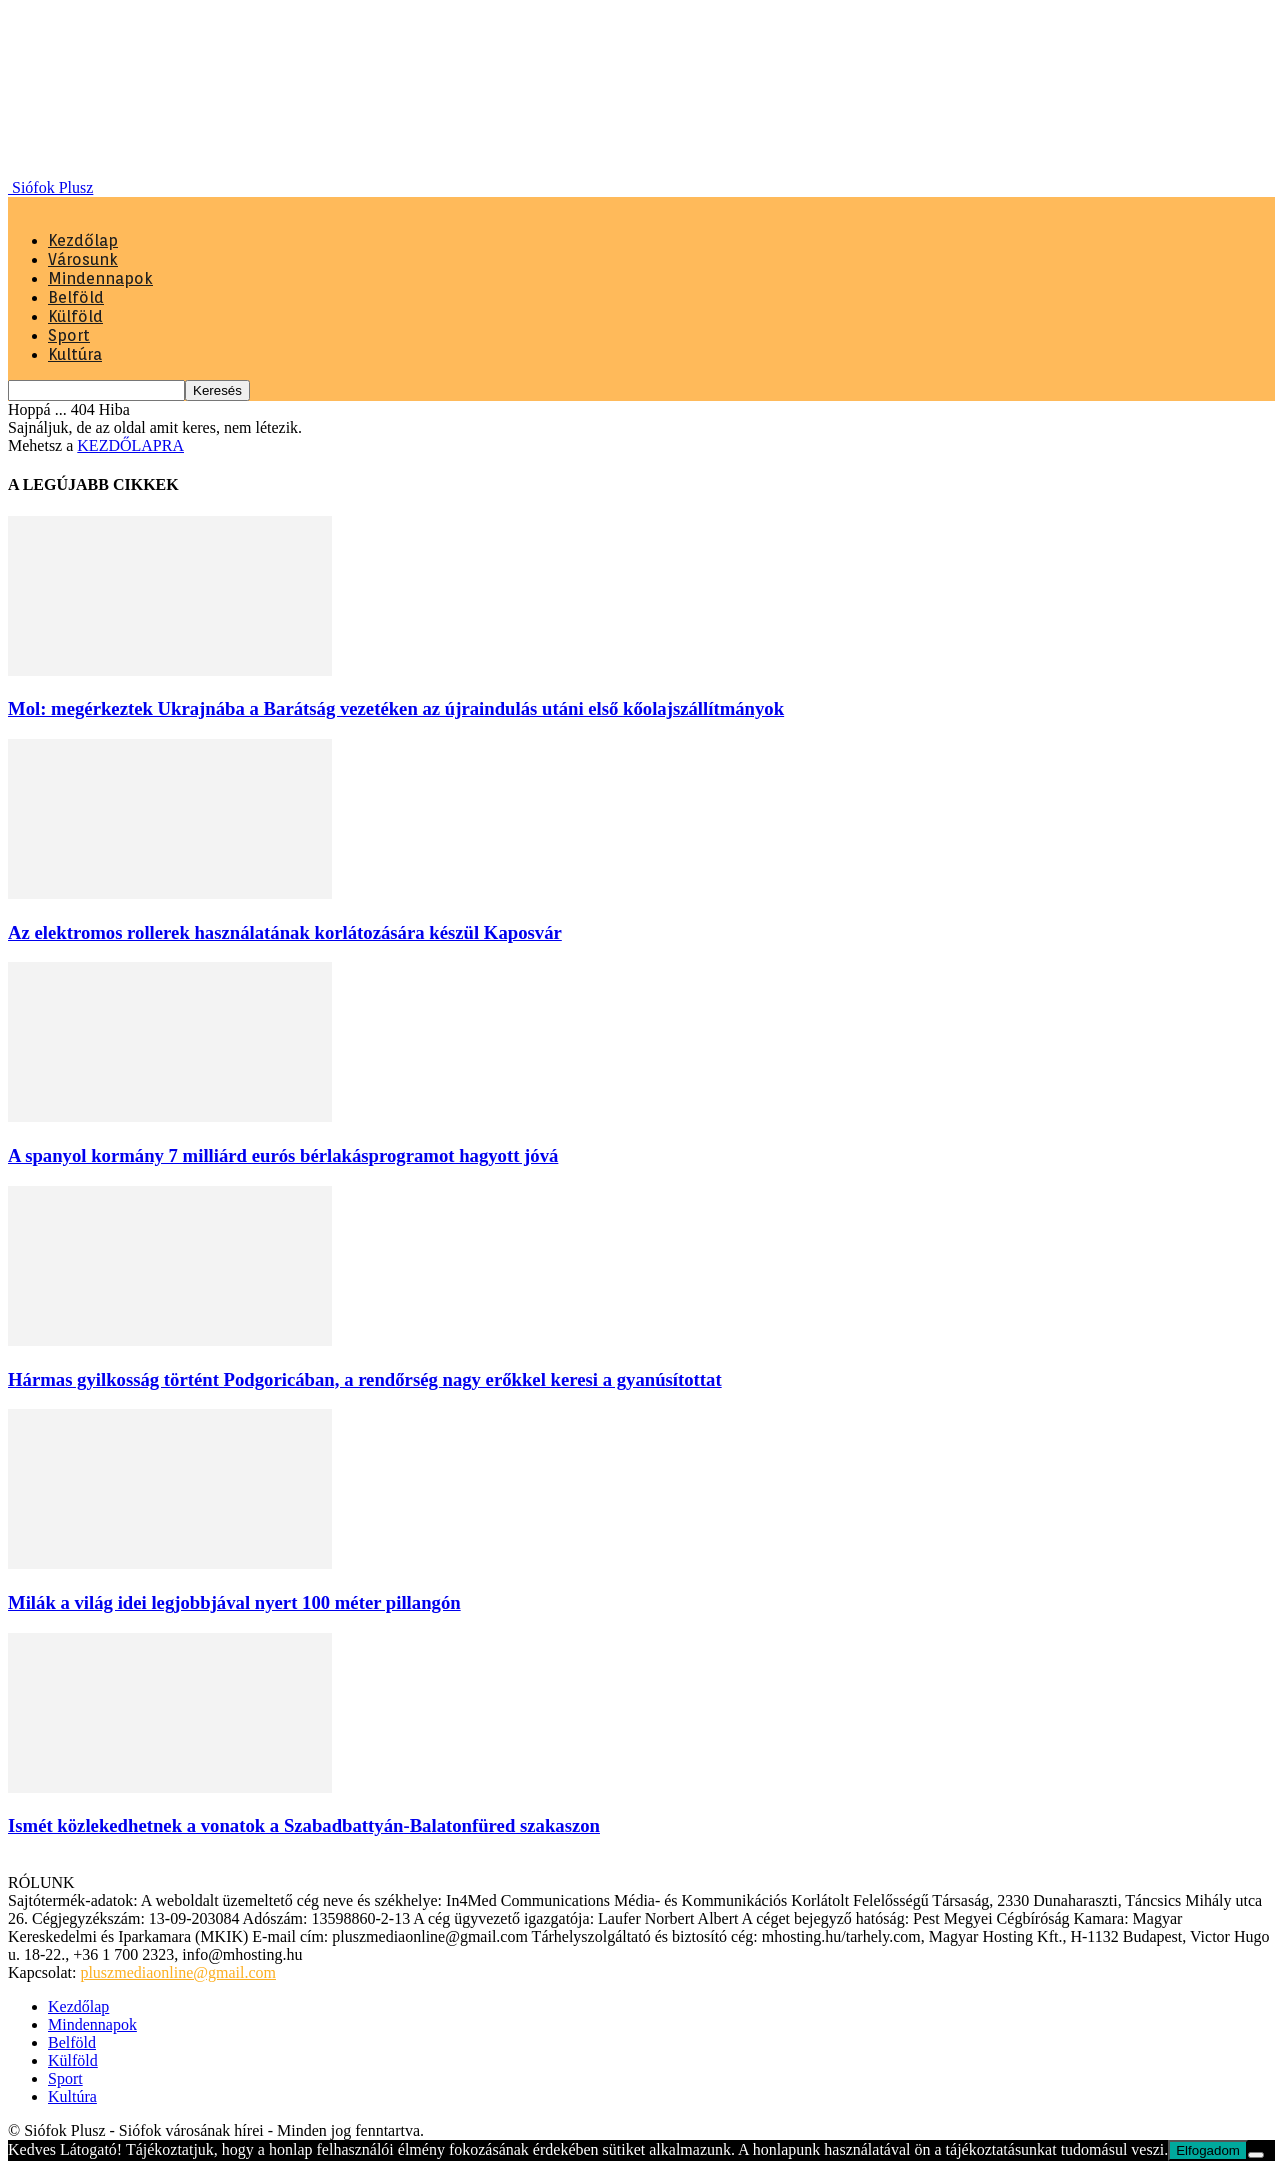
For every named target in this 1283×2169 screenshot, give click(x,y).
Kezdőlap (83, 240)
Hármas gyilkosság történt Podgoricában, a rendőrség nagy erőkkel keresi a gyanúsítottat (365, 1379)
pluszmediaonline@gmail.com (178, 1972)
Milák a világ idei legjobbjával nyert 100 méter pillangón (234, 1602)
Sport (69, 335)
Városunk (83, 259)
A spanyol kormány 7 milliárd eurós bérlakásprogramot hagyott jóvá (283, 1155)
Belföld (76, 297)
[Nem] (1256, 2155)
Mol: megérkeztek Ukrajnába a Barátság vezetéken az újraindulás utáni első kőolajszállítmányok (396, 708)
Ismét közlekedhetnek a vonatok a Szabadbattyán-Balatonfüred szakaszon (304, 1825)
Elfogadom (1208, 2150)
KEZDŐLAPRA (130, 445)
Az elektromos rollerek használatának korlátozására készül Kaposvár (285, 932)
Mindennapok (100, 278)
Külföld (75, 316)
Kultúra (75, 354)
